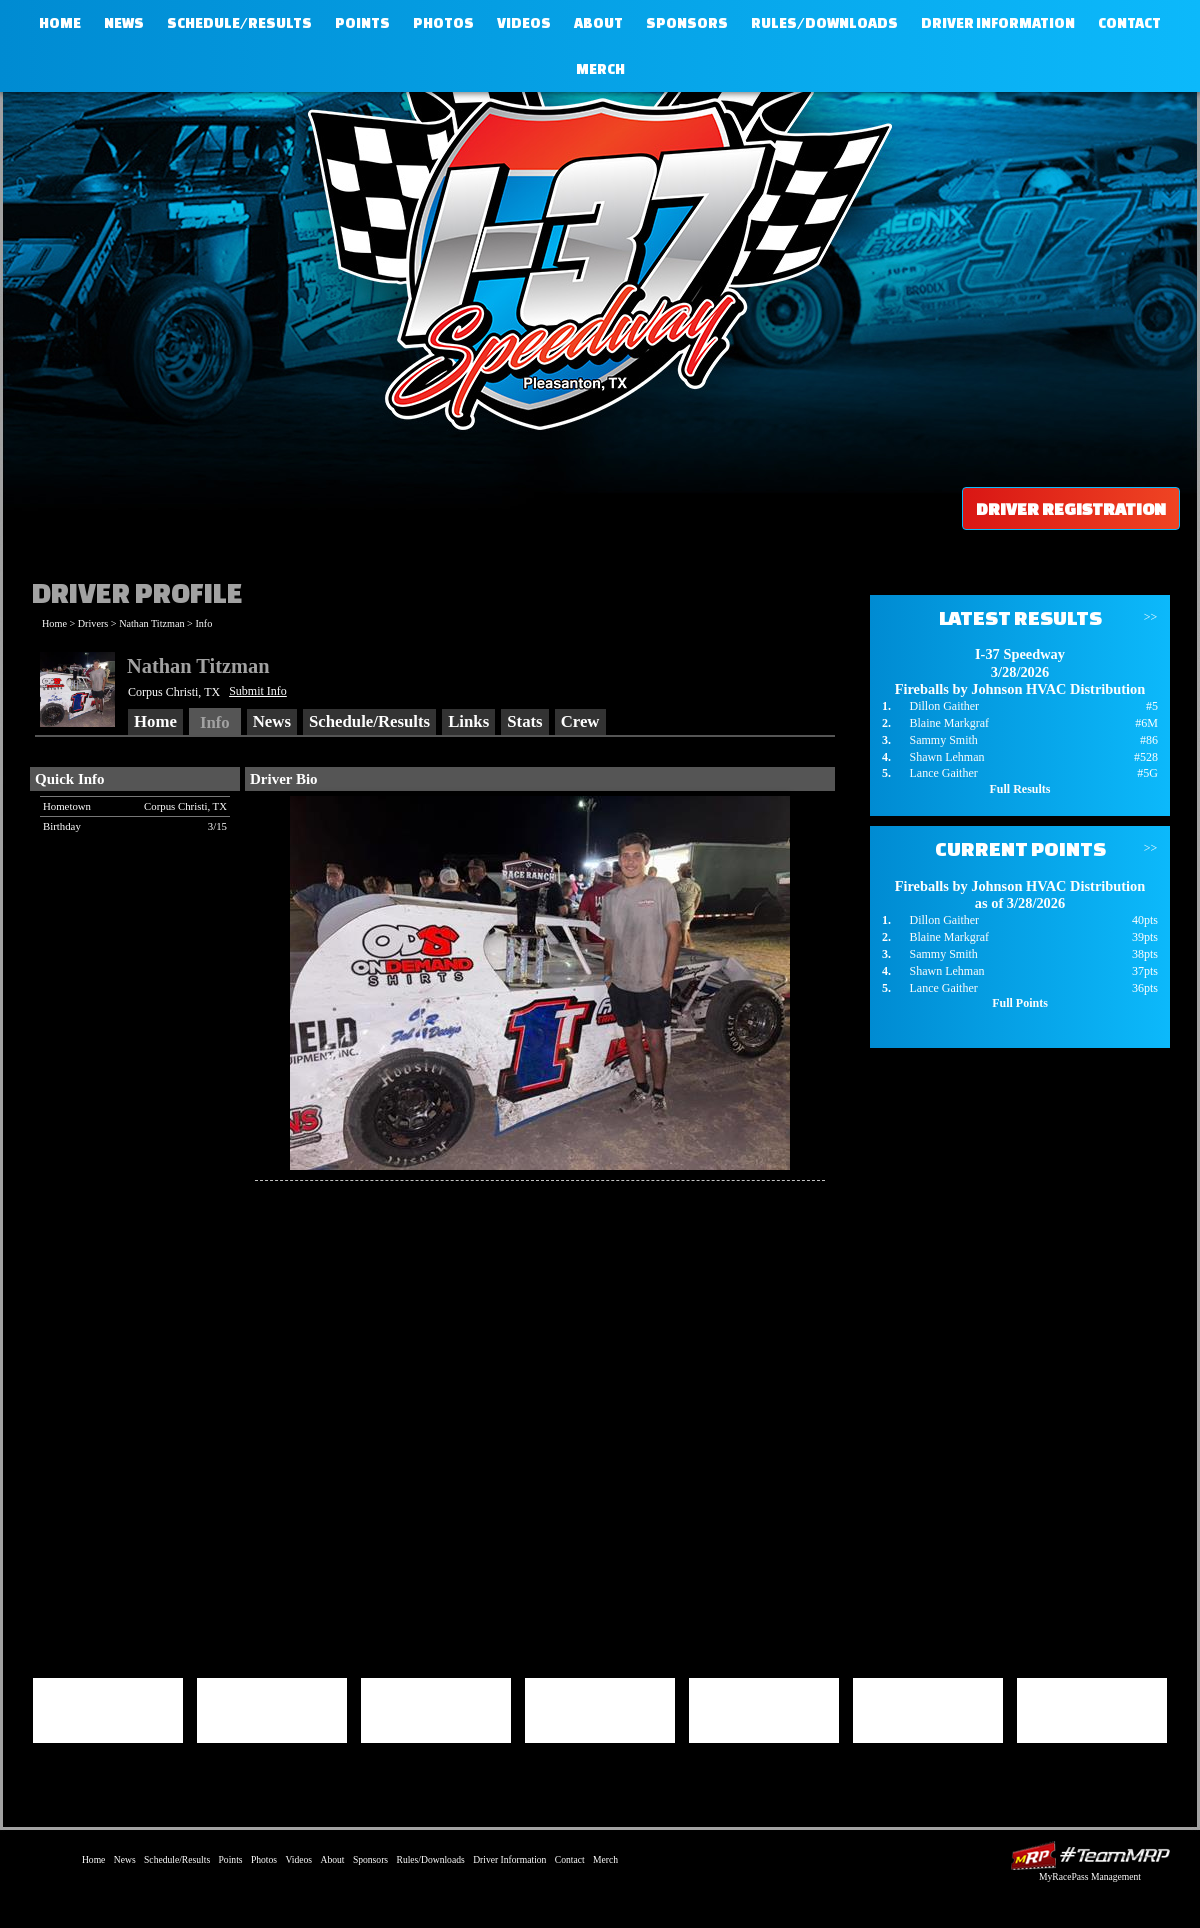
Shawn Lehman (946, 757)
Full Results (1019, 789)
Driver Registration (1071, 508)
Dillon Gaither (944, 706)
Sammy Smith (943, 740)
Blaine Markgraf (949, 723)
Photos (443, 23)
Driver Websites (1090, 1855)
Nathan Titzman (151, 623)
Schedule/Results (239, 23)
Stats (524, 721)
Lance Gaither (943, 773)
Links (468, 721)
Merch (600, 69)
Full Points (1020, 1003)
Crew (580, 721)
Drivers (93, 623)
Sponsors (687, 23)
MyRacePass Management (1090, 1876)
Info (203, 623)
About (598, 23)
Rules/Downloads (824, 23)
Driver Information (998, 23)
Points (362, 23)
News (124, 23)
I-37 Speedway (595, 255)
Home (60, 23)
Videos (524, 23)
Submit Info (258, 691)
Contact (1129, 23)
